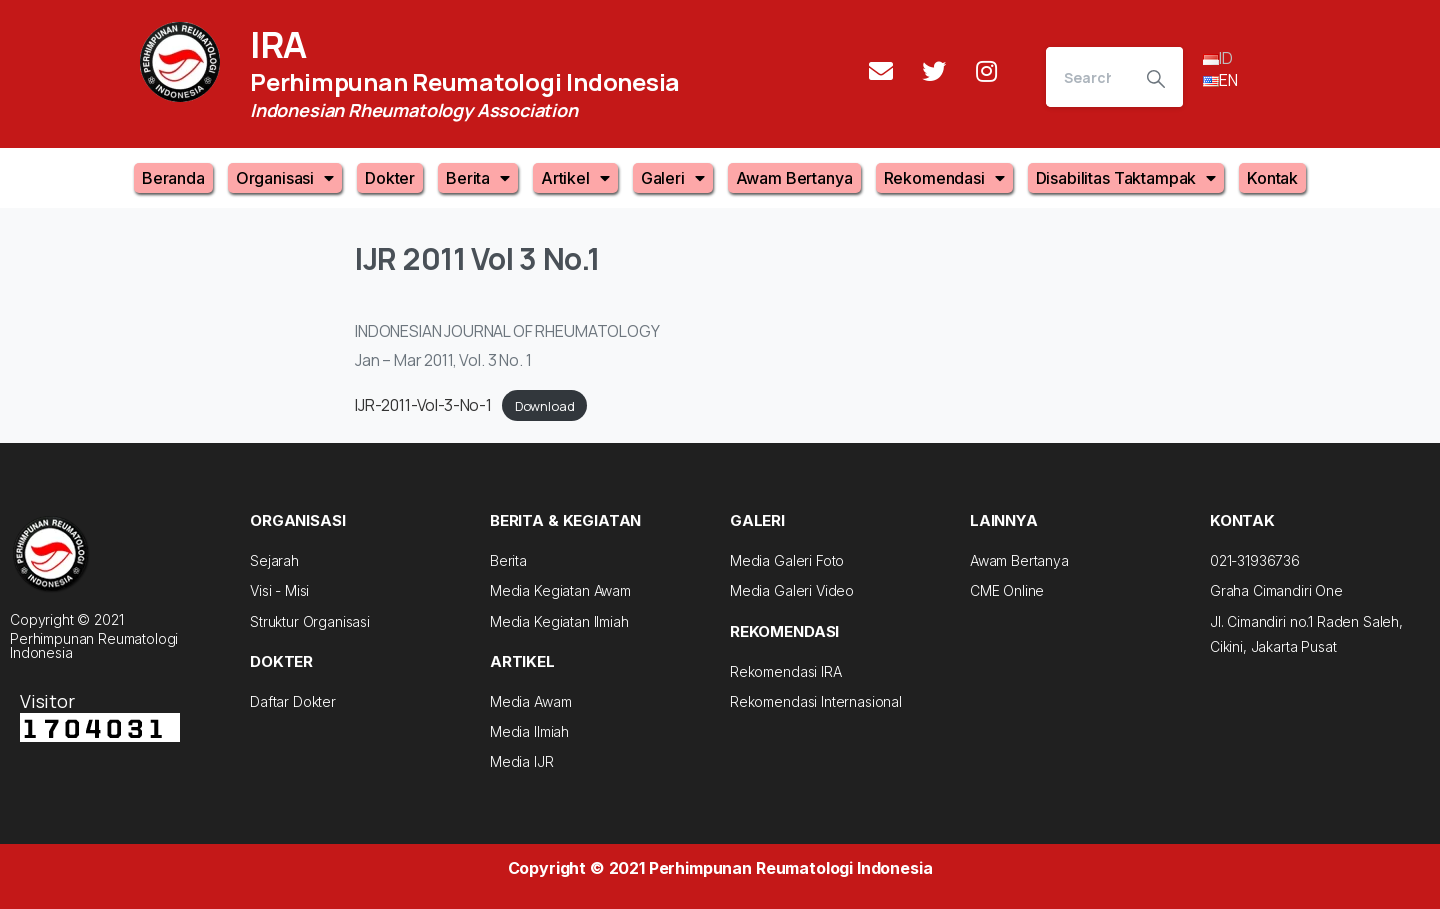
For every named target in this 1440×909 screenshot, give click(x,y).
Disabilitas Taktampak (1126, 178)
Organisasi (285, 178)
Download (545, 406)
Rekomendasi (944, 178)
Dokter (390, 178)
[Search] (1087, 77)
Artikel (575, 178)
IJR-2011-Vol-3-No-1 (423, 405)
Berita (478, 178)
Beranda (173, 178)
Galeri (673, 178)
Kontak (1272, 178)
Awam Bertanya (794, 178)
